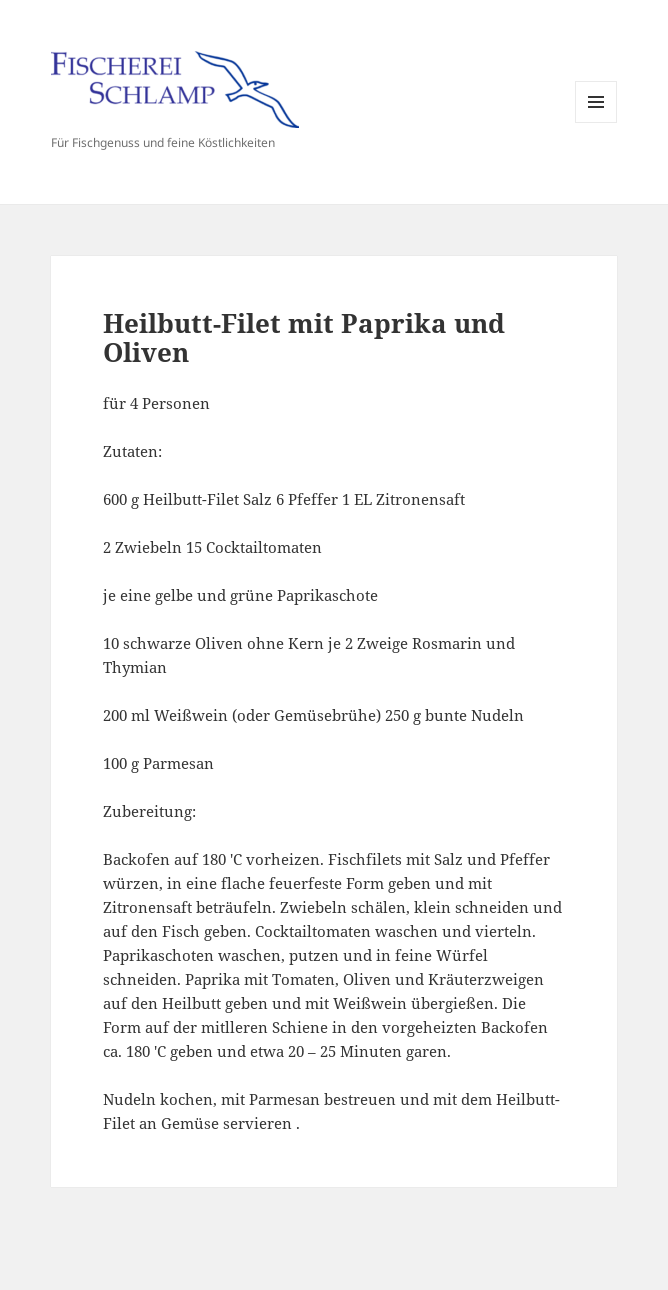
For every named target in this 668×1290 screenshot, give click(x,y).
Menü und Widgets (596, 122)
